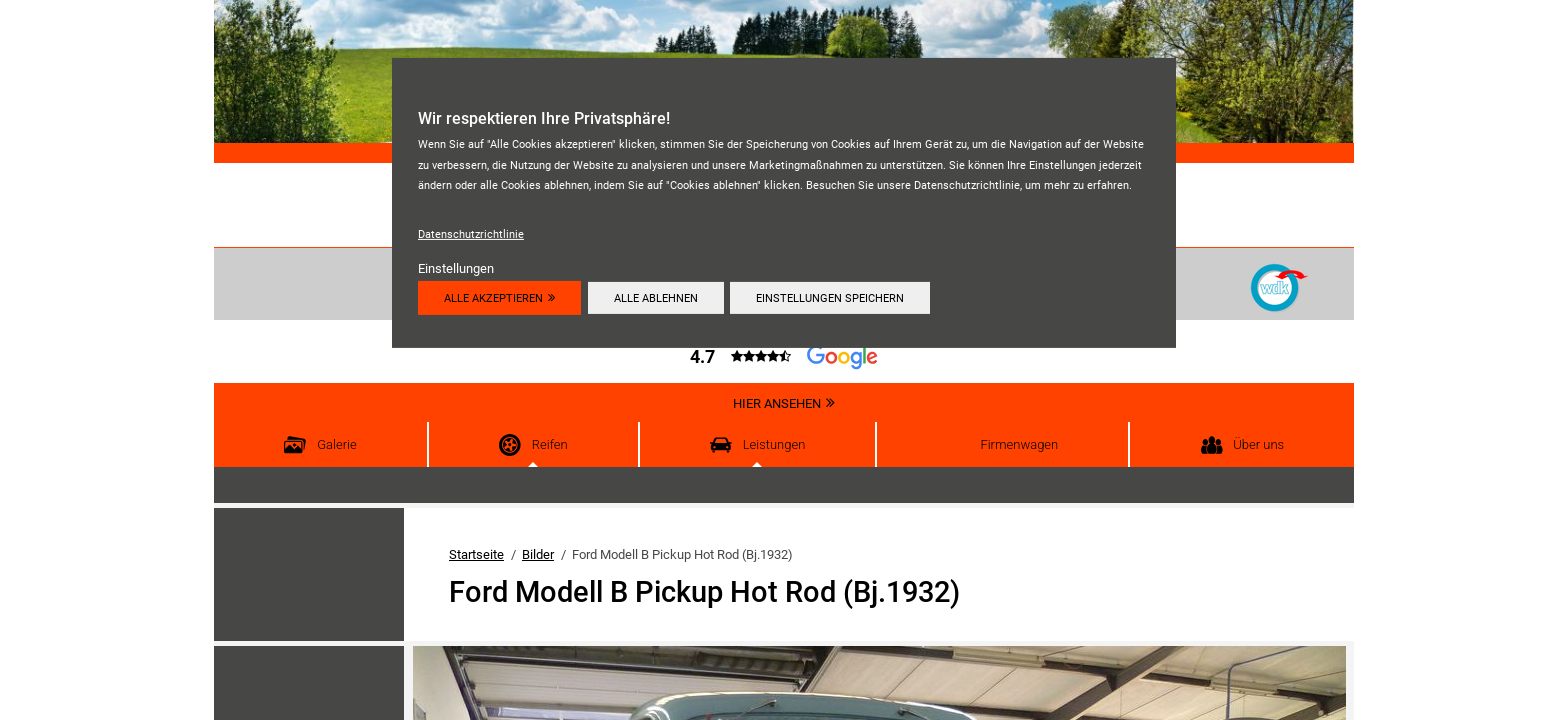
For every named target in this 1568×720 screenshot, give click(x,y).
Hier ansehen (777, 403)
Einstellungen (456, 268)
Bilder (538, 554)
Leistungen (774, 444)
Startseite (476, 554)
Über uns (1258, 444)
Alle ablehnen (659, 298)
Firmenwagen (1019, 444)
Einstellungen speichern (836, 298)
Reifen (550, 444)
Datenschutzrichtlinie (471, 234)
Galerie (337, 444)
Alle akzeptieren (493, 298)
